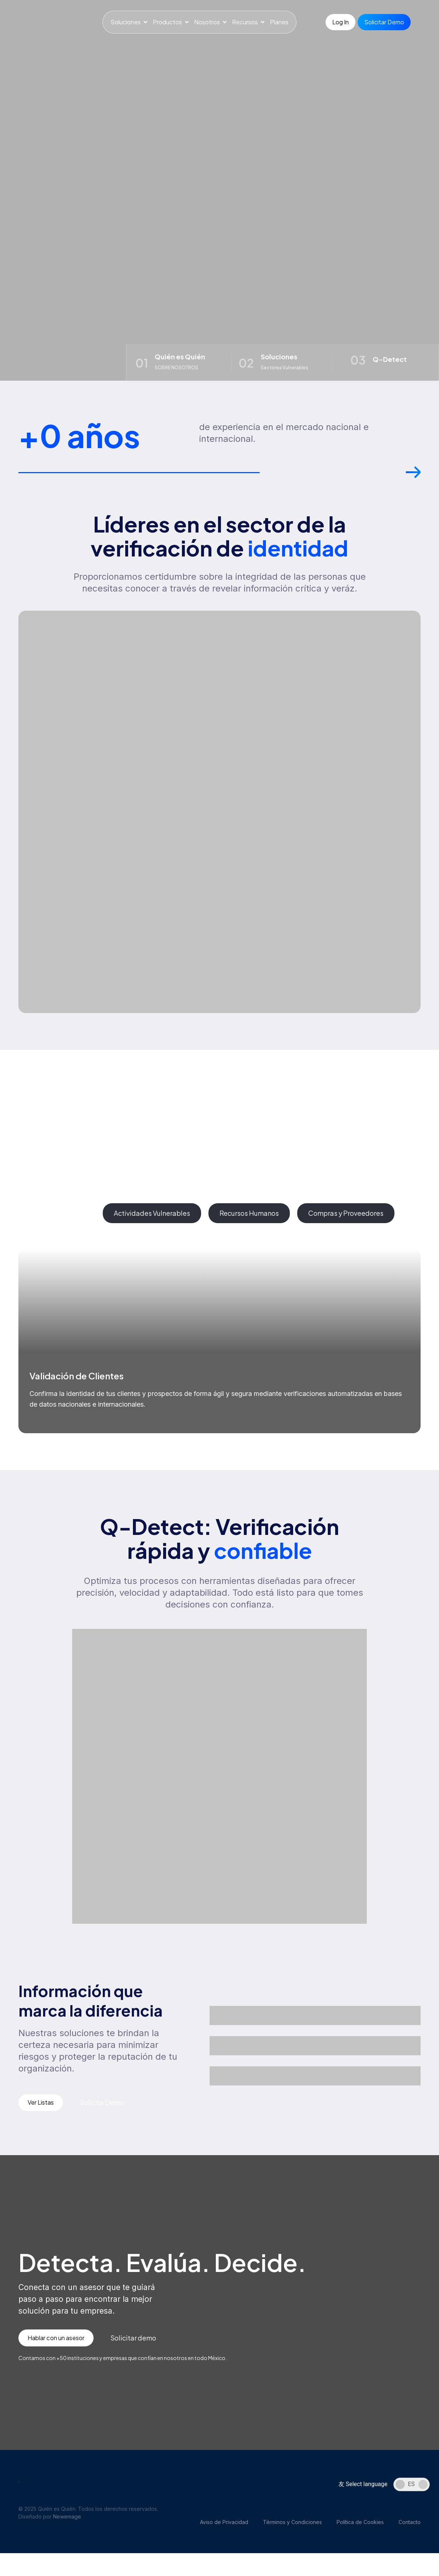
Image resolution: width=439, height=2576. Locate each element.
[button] (413, 481)
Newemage (67, 2523)
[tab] (56, 1217)
